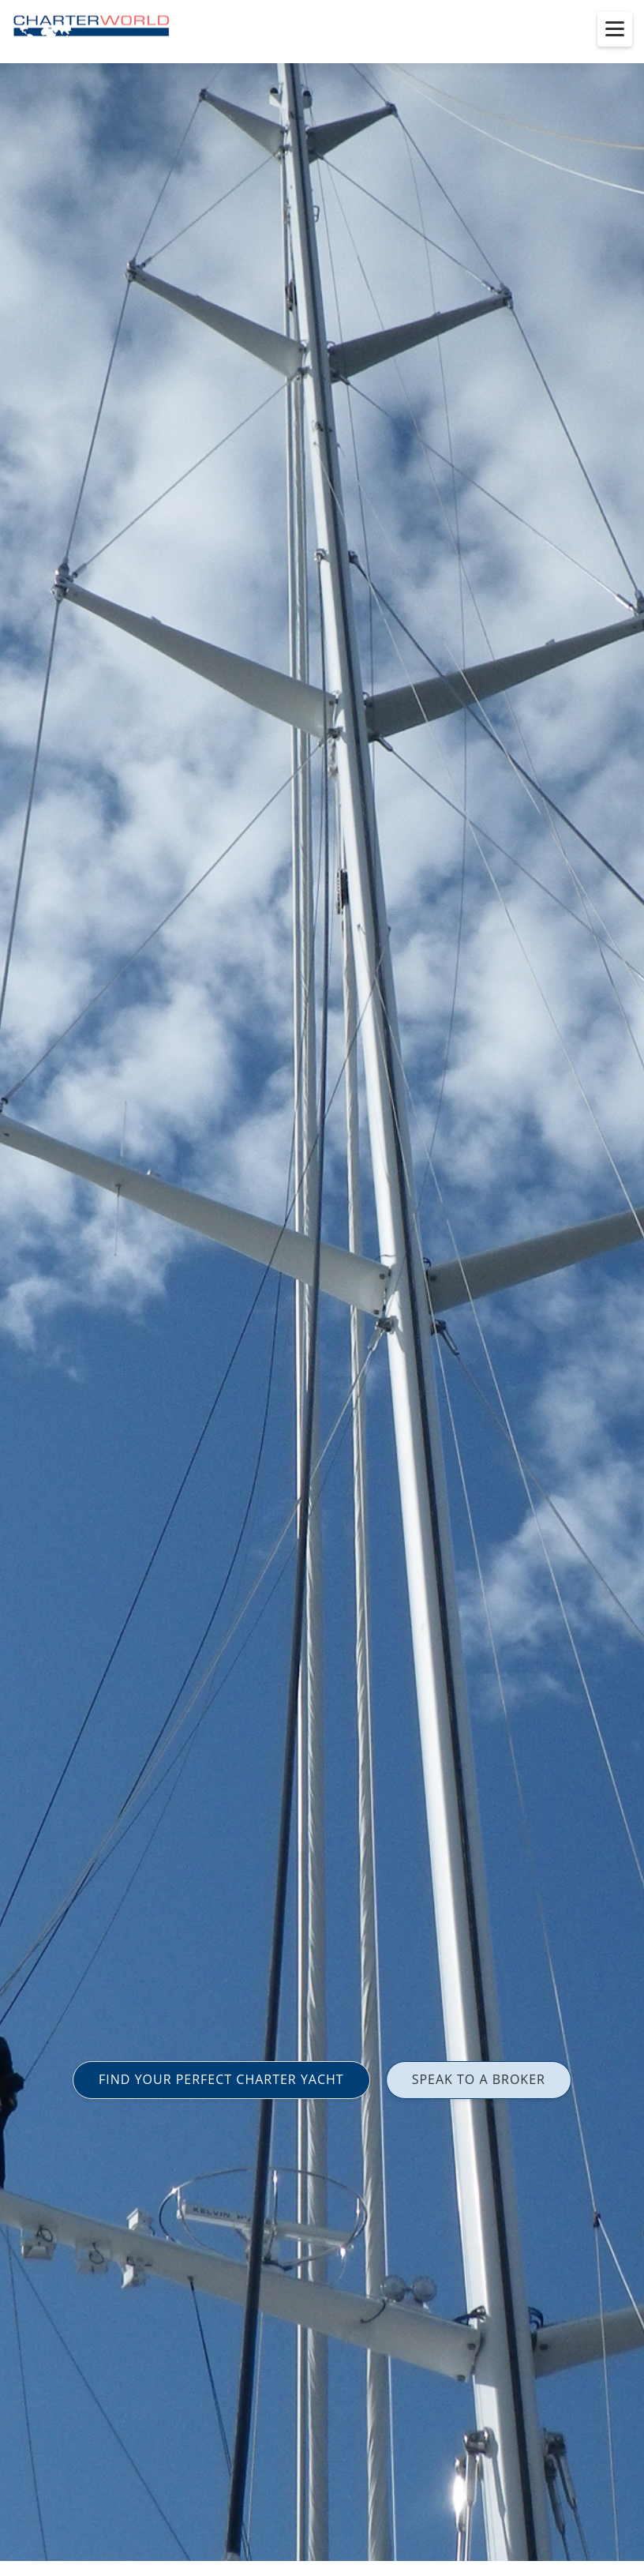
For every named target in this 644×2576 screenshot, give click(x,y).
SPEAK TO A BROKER (478, 2079)
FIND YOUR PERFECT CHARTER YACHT (221, 2079)
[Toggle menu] (614, 29)
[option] (322, 1288)
